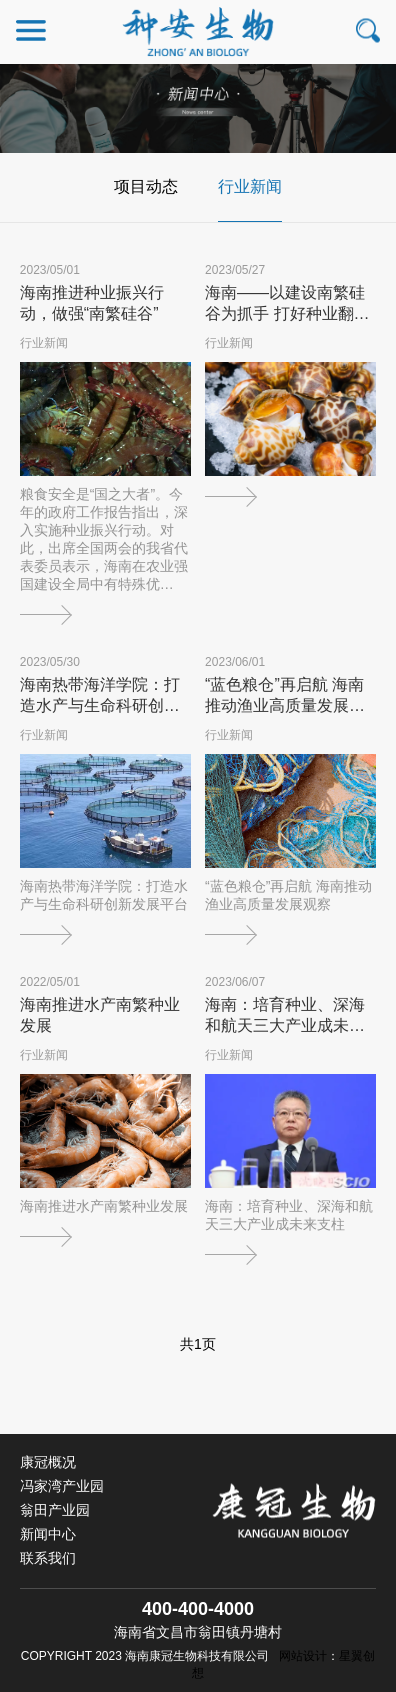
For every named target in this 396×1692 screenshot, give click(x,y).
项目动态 (146, 186)
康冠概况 (48, 1462)
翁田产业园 (55, 1510)
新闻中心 (48, 1534)
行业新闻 (250, 186)
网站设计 (303, 1656)
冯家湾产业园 (62, 1486)
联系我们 (48, 1558)
